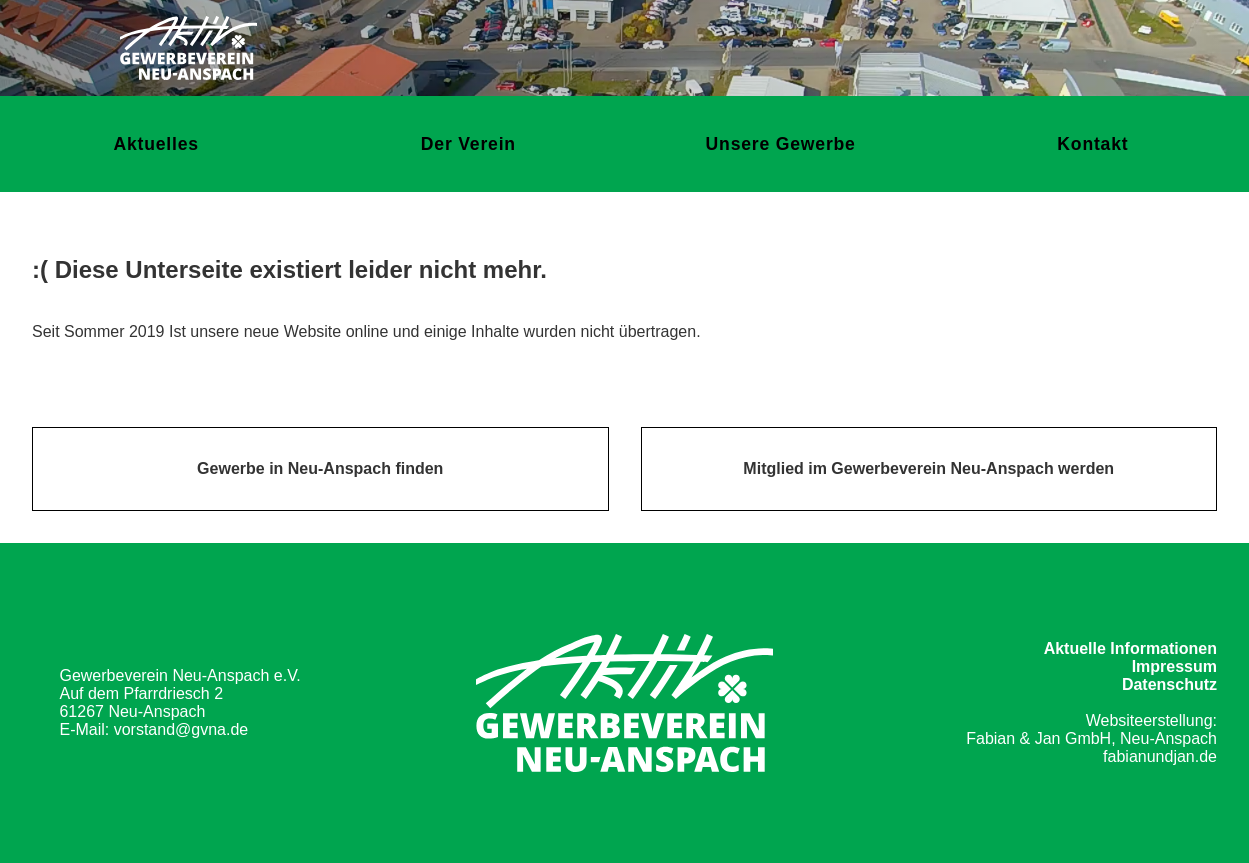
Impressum (1174, 666)
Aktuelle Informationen (1130, 648)
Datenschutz (1169, 684)
